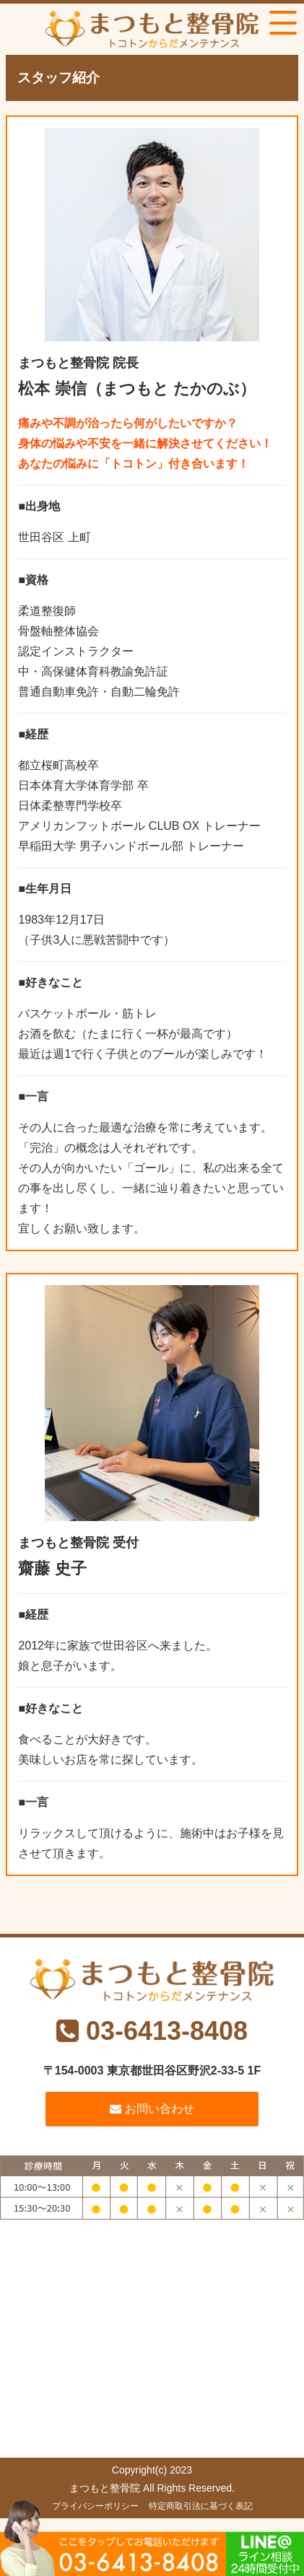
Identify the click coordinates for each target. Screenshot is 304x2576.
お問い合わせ (152, 2109)
